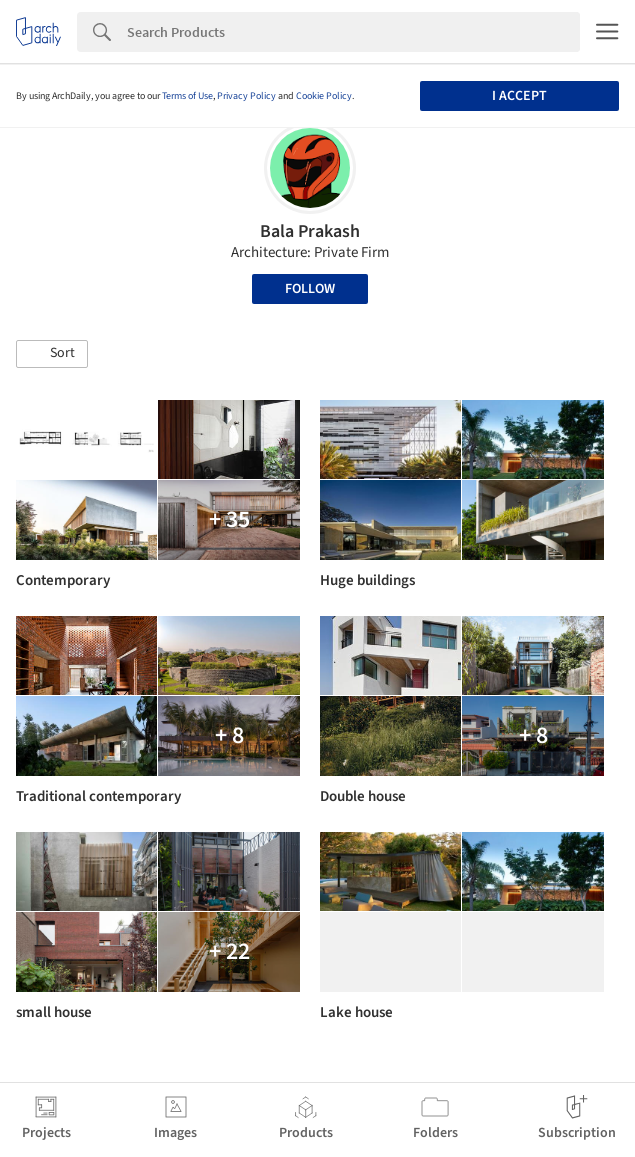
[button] (52, 354)
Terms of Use (187, 96)
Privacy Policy (246, 96)
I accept (519, 96)
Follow (310, 289)
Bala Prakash (310, 231)
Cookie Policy (324, 96)
